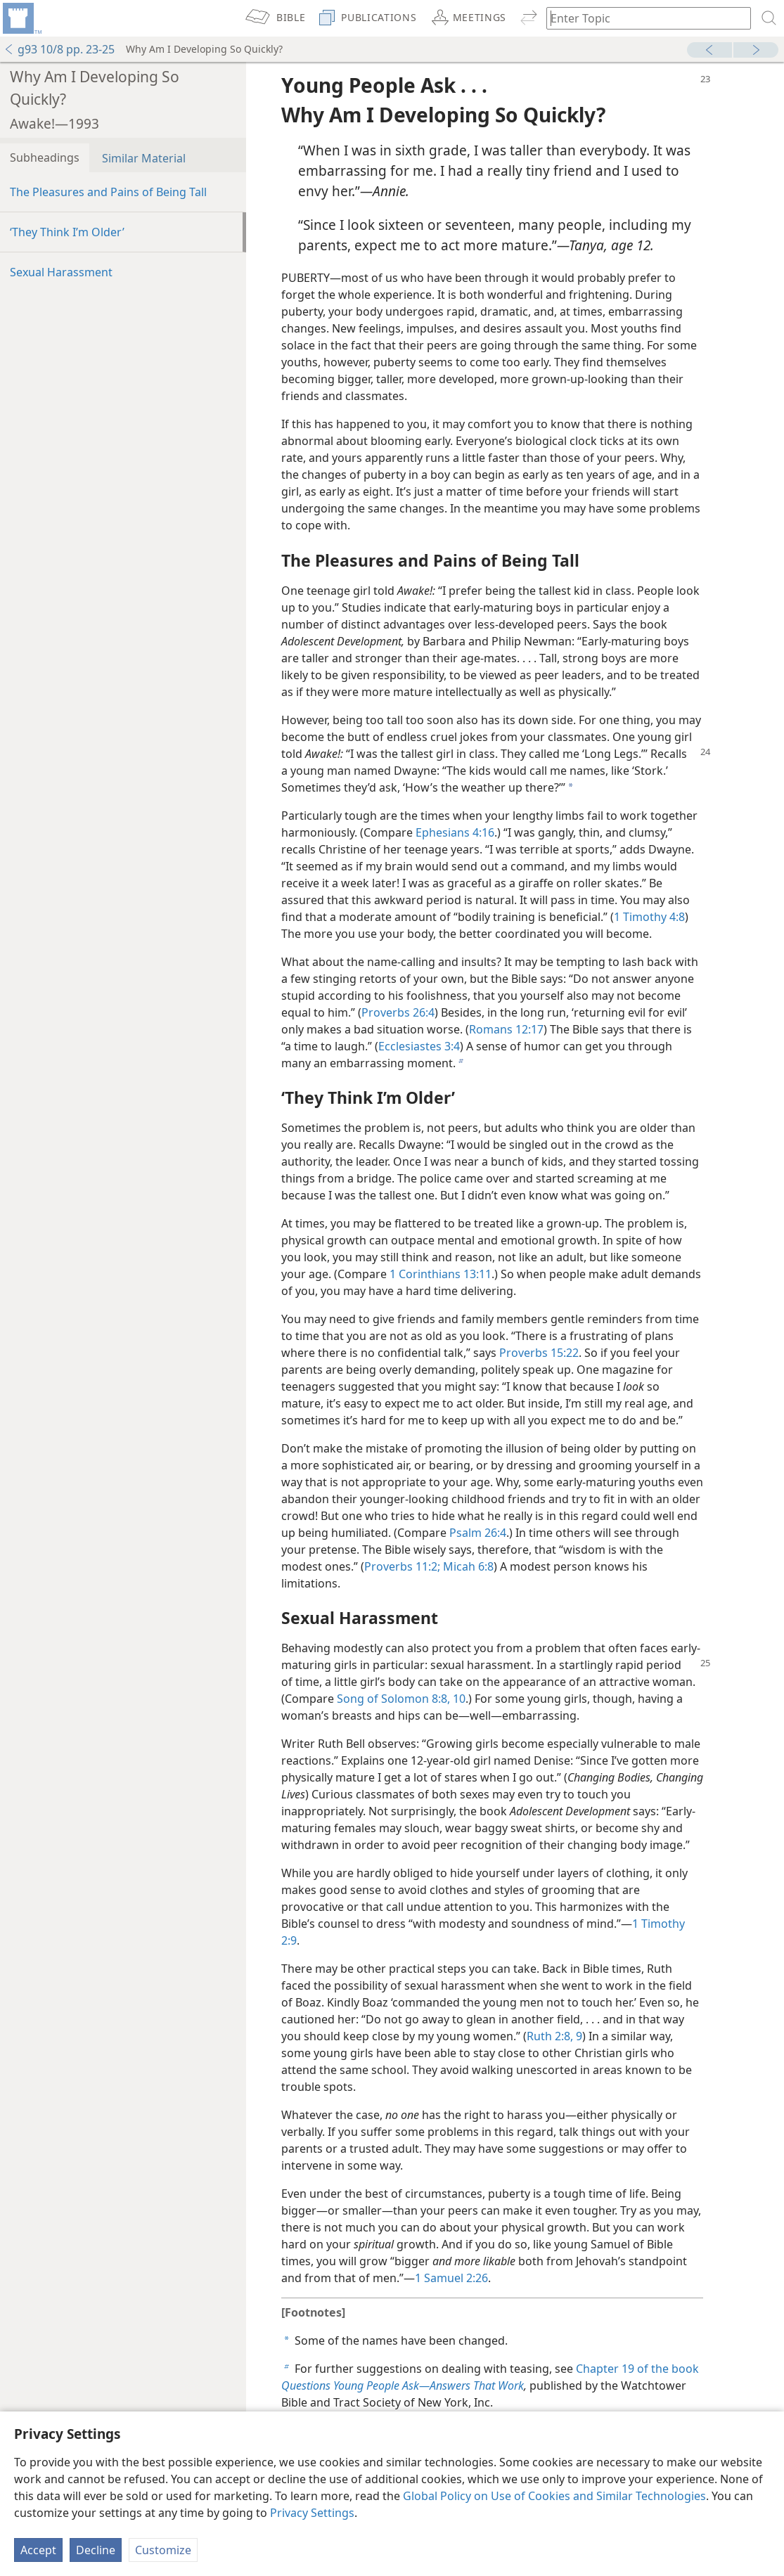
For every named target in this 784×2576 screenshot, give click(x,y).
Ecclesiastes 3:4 (419, 1046)
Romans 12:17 (506, 1029)
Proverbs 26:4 (398, 1012)
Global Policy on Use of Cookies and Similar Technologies (554, 2496)
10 (457, 1698)
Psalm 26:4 (477, 1532)
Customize (163, 2550)
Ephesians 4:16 (455, 832)
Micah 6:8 (467, 1566)
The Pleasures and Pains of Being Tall (108, 192)
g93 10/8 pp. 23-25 (59, 49)
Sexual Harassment (61, 272)
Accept (38, 2550)
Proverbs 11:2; (402, 1566)
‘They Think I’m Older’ (67, 232)
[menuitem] (21, 18)
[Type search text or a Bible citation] (642, 18)
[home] (21, 18)
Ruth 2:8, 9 (554, 2036)
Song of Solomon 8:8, (393, 1698)
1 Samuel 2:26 (451, 2278)
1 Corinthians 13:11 (440, 1274)
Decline (95, 2550)
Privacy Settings (312, 2512)
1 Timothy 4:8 (649, 917)
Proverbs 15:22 (539, 1352)
